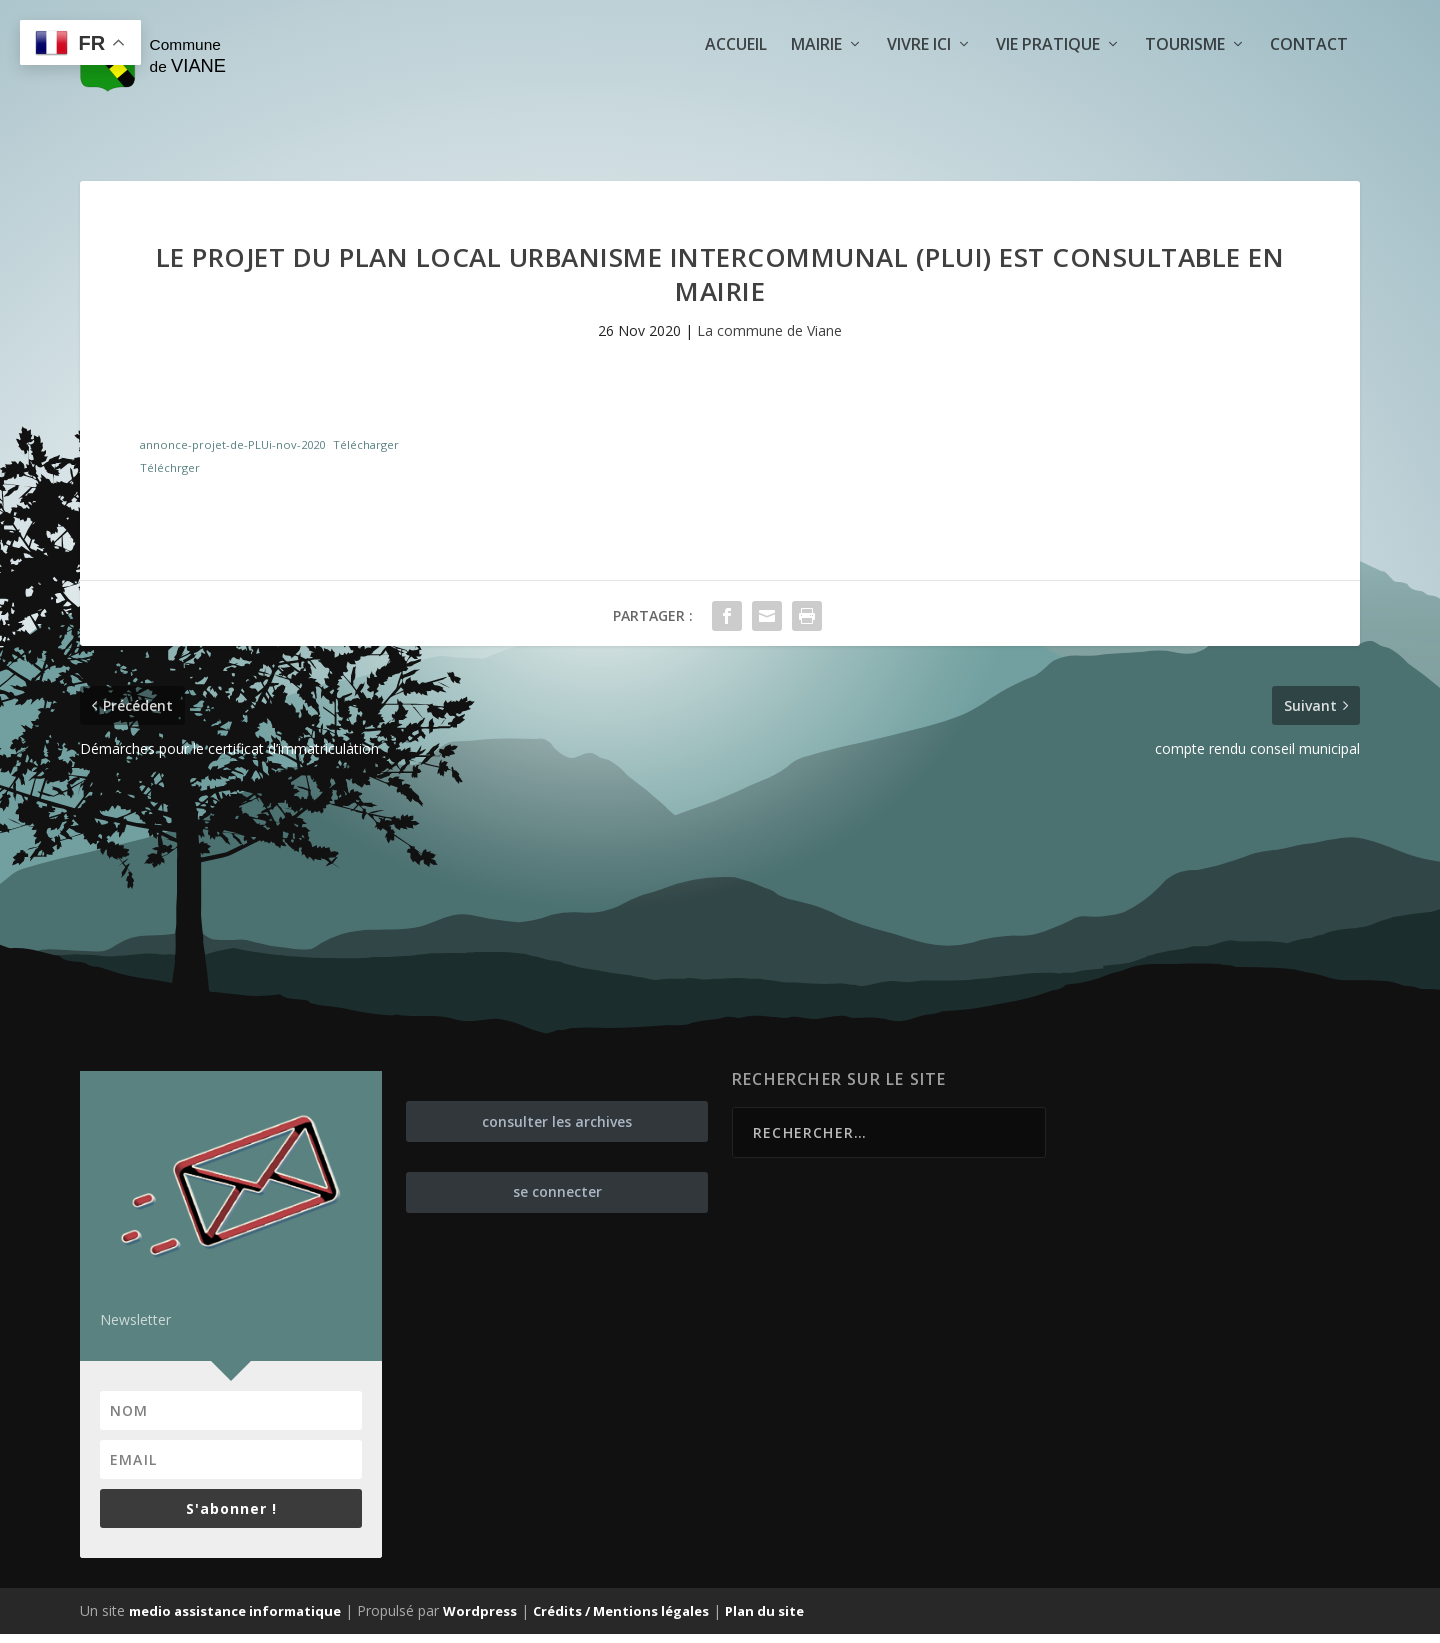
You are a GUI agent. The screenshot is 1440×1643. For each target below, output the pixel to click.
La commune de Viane (769, 339)
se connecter (557, 1200)
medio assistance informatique (235, 1620)
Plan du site (764, 1620)
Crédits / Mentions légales (621, 1620)
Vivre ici (919, 76)
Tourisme (1185, 76)
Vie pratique (1048, 76)
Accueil (736, 76)
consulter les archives (557, 1129)
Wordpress (480, 1620)
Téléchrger (170, 476)
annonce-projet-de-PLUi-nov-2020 (232, 452)
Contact (1309, 76)
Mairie (816, 76)
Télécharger (366, 452)
